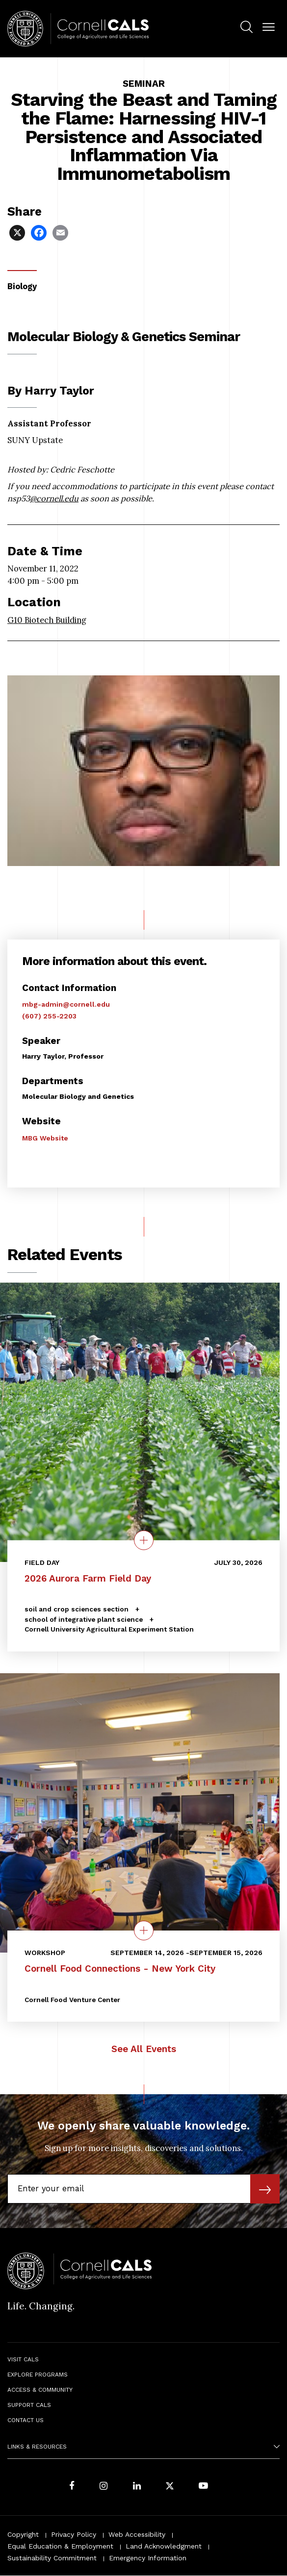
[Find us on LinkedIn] (137, 2487)
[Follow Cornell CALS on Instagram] (103, 2487)
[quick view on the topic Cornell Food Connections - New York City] (144, 1930)
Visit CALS (23, 2359)
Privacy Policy (73, 2534)
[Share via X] (18, 232)
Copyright (23, 2534)
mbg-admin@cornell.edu (66, 1004)
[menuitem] (246, 29)
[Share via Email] (61, 232)
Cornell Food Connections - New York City (120, 1968)
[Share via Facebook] (40, 232)
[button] (268, 28)
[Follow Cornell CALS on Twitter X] (170, 2487)
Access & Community (40, 2389)
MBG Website (45, 1138)
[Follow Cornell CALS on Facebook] (72, 2487)
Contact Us (25, 2420)
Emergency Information (147, 2558)
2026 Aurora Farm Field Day (88, 1578)
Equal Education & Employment (60, 2546)
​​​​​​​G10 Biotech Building (46, 620)
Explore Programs (37, 2374)
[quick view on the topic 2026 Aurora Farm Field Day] (144, 1540)
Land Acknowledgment (164, 2546)
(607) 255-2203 (49, 1016)
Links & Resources (37, 2446)
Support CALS (29, 2405)
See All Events (143, 2049)
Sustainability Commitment (52, 2558)
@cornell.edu (54, 498)
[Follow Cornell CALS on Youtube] (203, 2487)
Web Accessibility (136, 2534)
